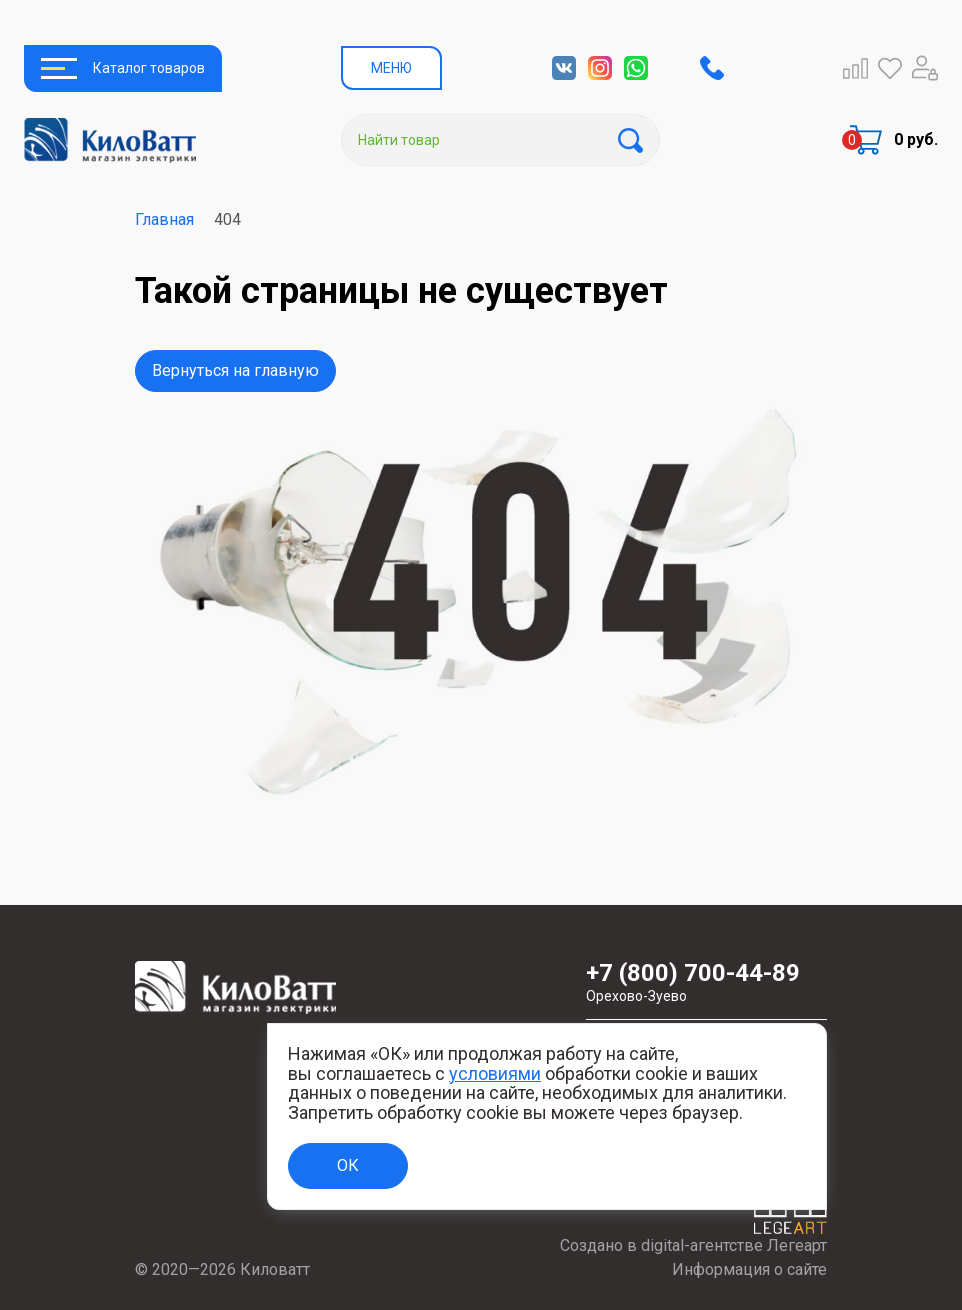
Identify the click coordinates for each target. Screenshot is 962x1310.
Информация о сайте (749, 1269)
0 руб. (916, 139)
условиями (495, 1073)
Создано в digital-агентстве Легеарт (693, 1245)
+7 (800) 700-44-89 (706, 982)
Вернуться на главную (235, 370)
